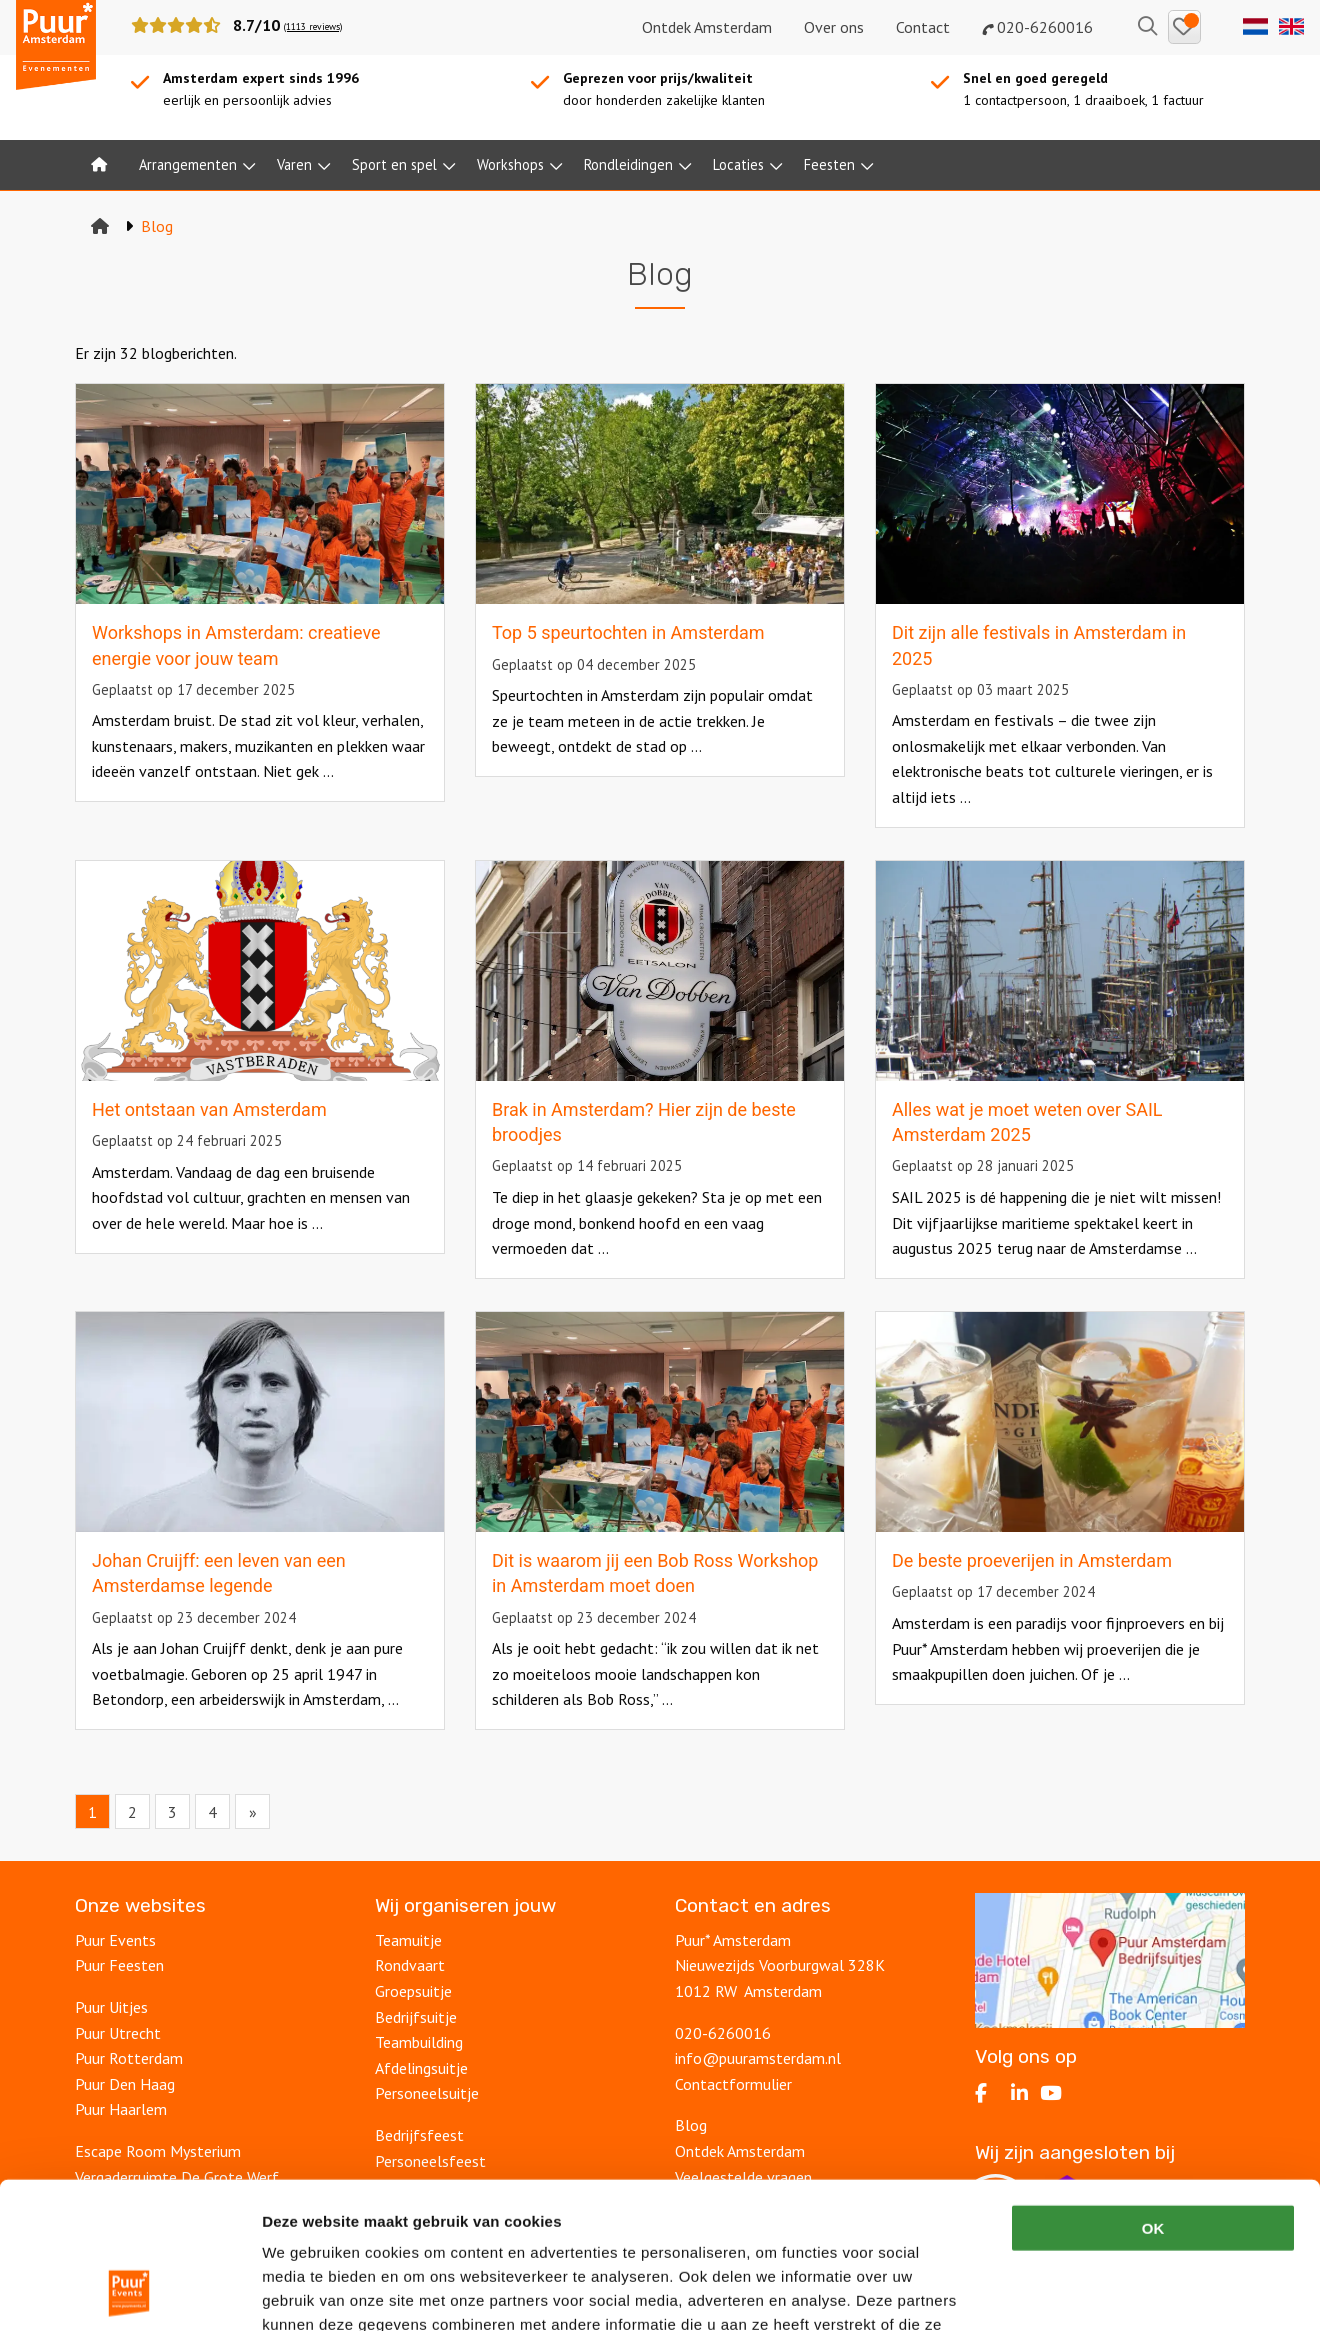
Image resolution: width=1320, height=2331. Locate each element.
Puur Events (115, 1940)
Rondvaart (410, 1965)
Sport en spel (394, 164)
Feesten (829, 164)
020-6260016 (1037, 27)
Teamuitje (408, 1940)
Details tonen (1080, 2291)
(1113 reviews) (313, 26)
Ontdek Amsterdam (707, 27)
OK (1153, 2090)
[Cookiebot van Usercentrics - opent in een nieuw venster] (129, 2292)
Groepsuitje (413, 1991)
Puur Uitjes (111, 2007)
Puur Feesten (119, 1965)
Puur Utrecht (118, 2033)
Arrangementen (188, 164)
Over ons (834, 27)
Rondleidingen (628, 164)
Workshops (510, 164)
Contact (923, 27)
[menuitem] (99, 165)
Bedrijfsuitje (416, 2017)
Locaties (738, 164)
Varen (294, 164)
